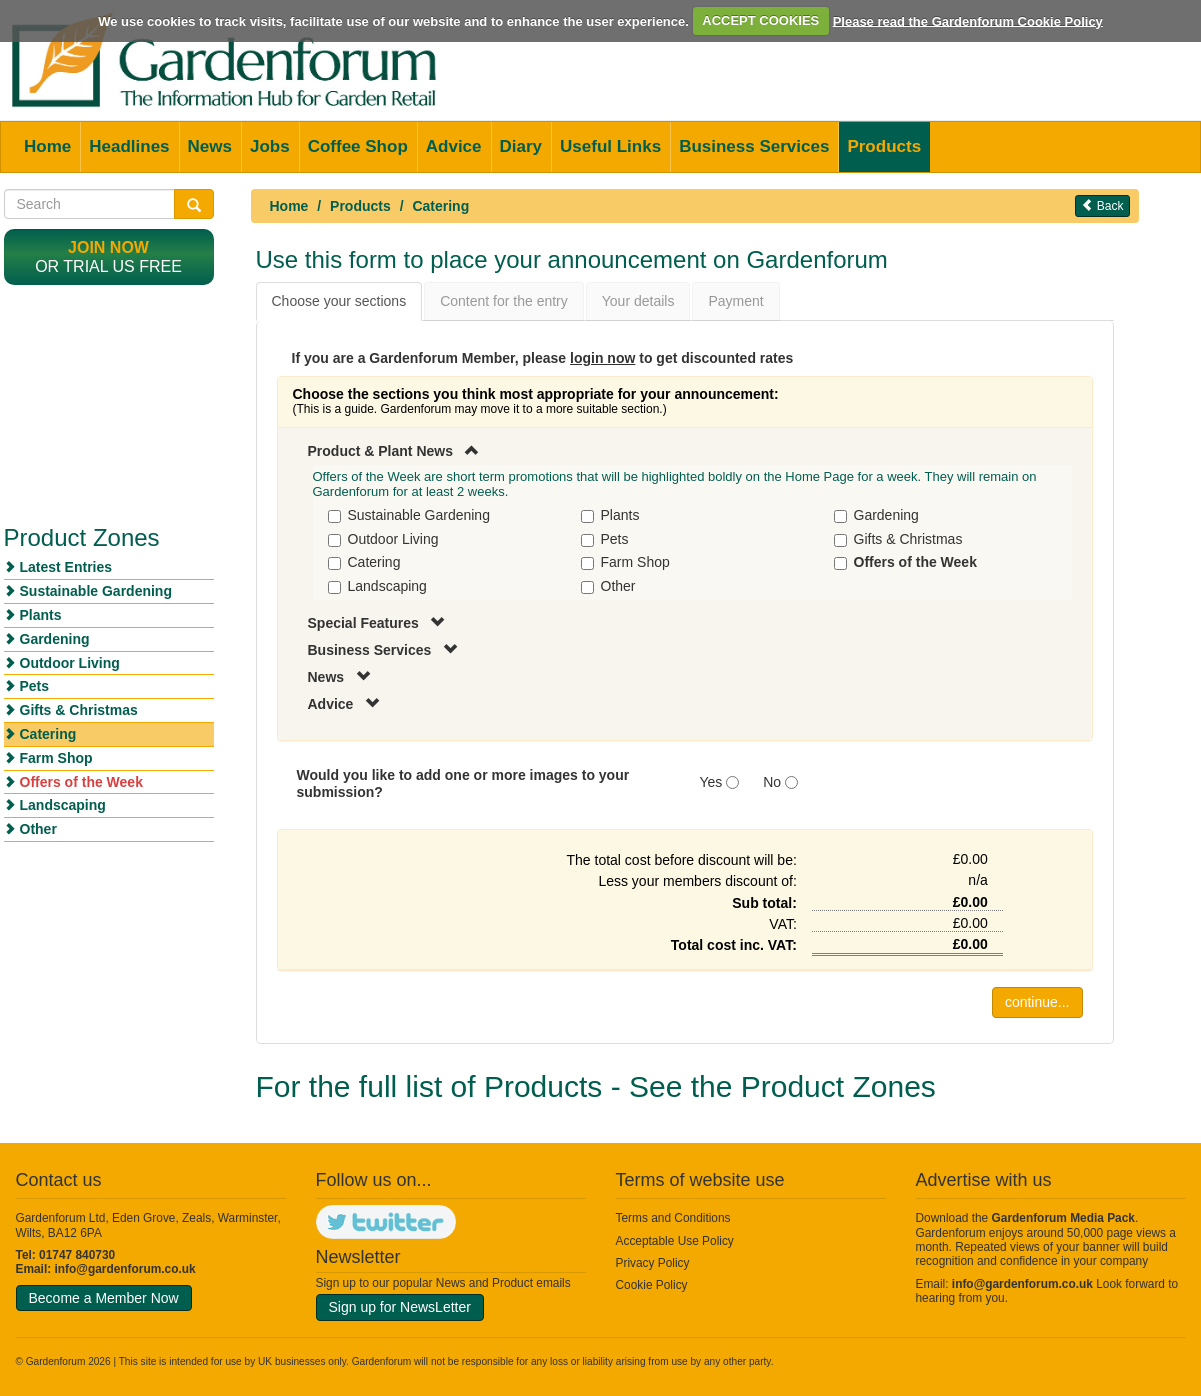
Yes (711, 782)
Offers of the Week (81, 782)
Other (38, 829)
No (772, 782)
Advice (454, 146)
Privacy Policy (653, 1263)
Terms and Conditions (673, 1218)
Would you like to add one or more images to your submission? (463, 783)
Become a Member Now (104, 1298)
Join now (108, 247)
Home (47, 146)
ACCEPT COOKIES (760, 20)
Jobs (270, 146)
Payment (735, 301)
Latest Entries (66, 567)
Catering (440, 206)
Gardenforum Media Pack (1063, 1218)
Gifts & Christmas (79, 710)
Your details (638, 301)
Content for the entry (504, 301)
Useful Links (610, 146)
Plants (41, 615)
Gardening (55, 639)
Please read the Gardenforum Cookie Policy (968, 20)
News (210, 146)
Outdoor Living (70, 663)
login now (602, 358)
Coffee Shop (358, 146)
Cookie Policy (652, 1285)
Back (1102, 205)
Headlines (129, 146)
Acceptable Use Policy (675, 1241)
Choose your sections (339, 301)
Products (884, 146)
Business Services (754, 146)
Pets (35, 686)
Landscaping (63, 805)
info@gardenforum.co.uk (125, 1269)
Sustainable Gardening (96, 591)
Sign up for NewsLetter (400, 1307)
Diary (521, 146)
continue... (1037, 1002)
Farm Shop (56, 758)
